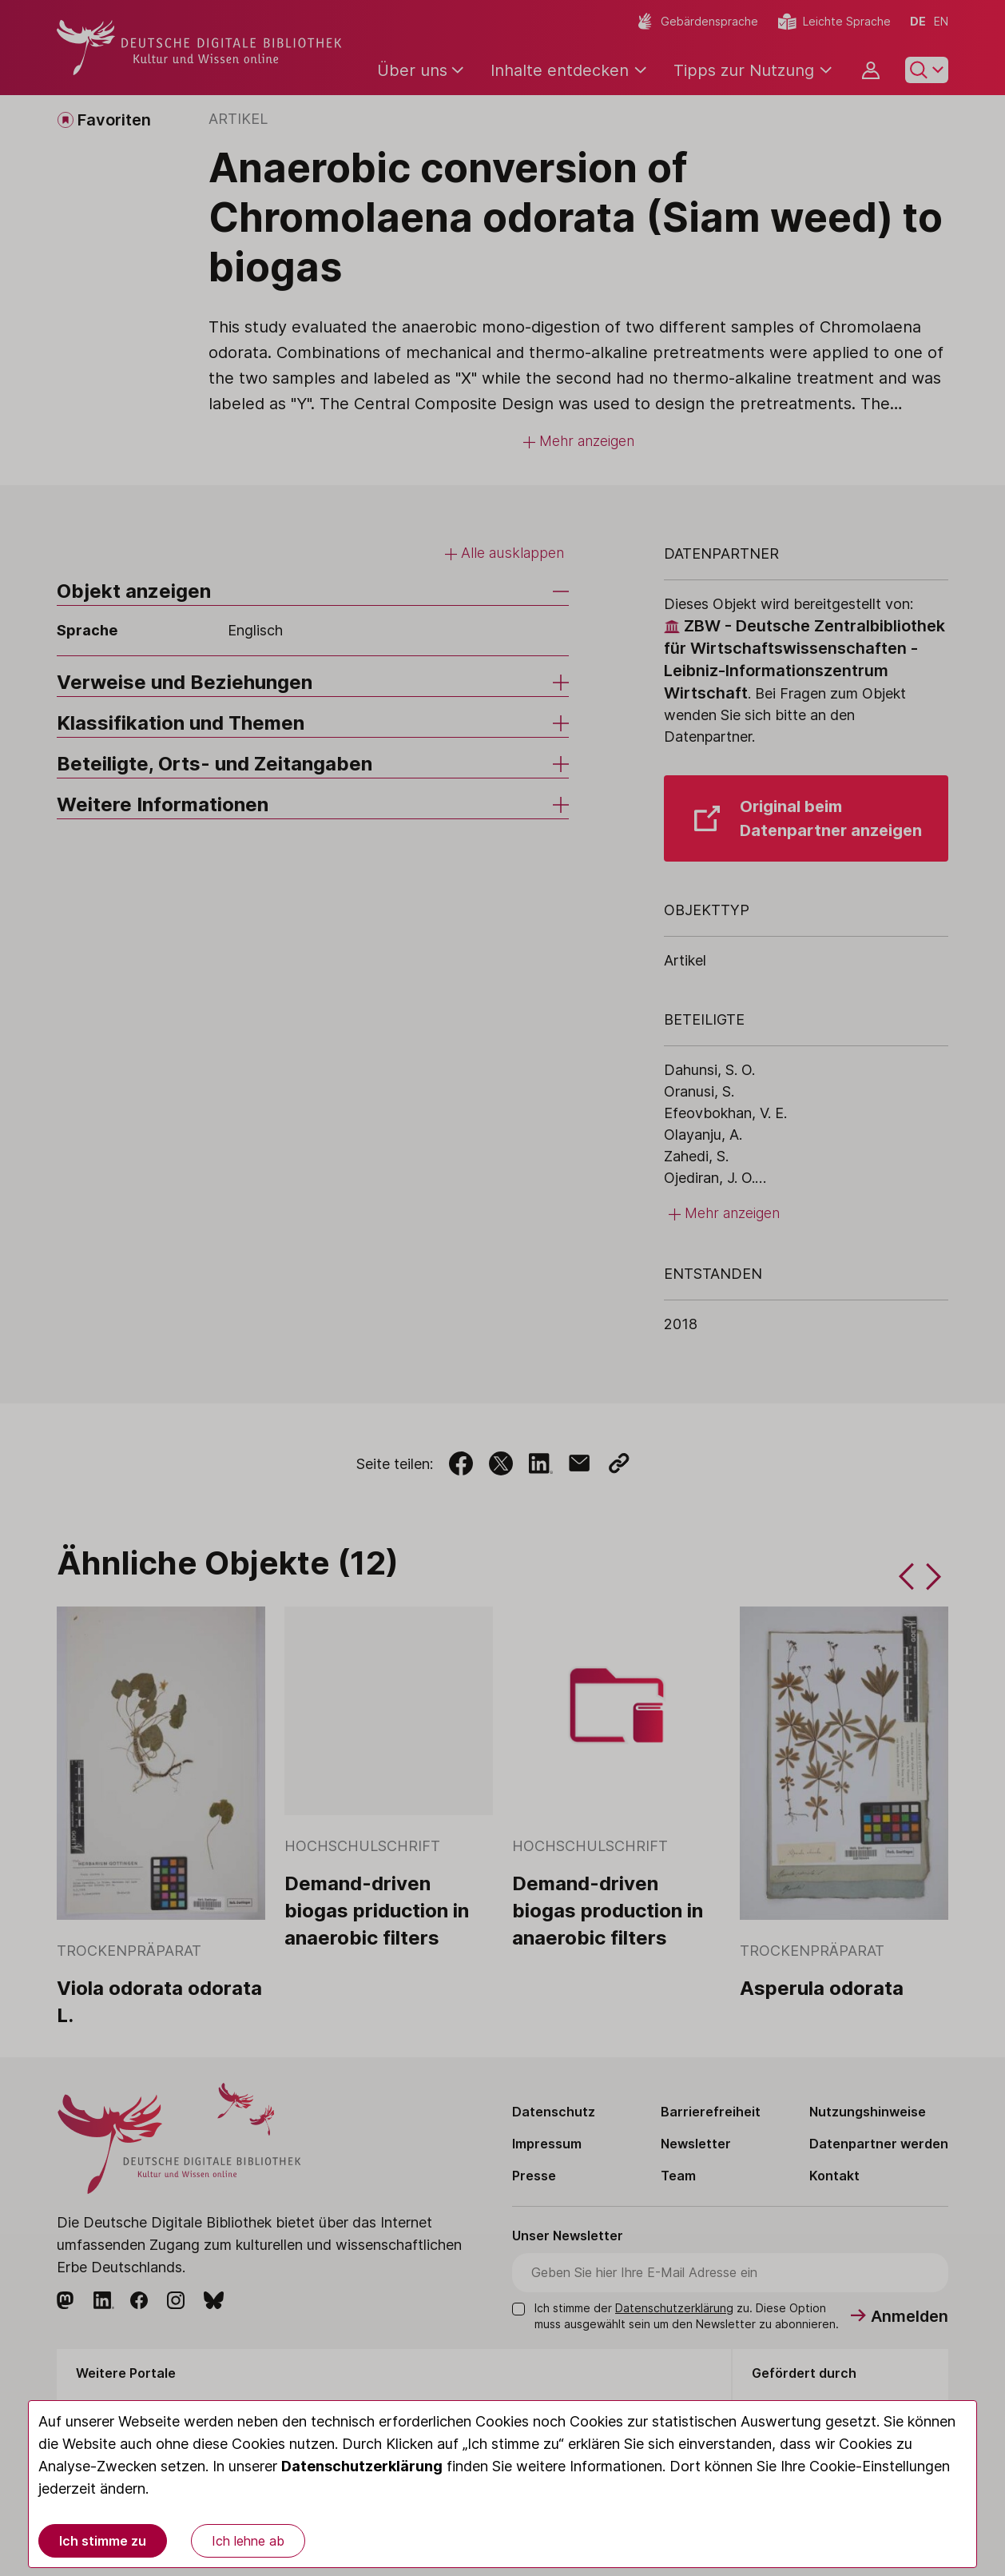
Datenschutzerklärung (362, 2466)
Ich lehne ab (248, 2541)
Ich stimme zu (102, 2541)
